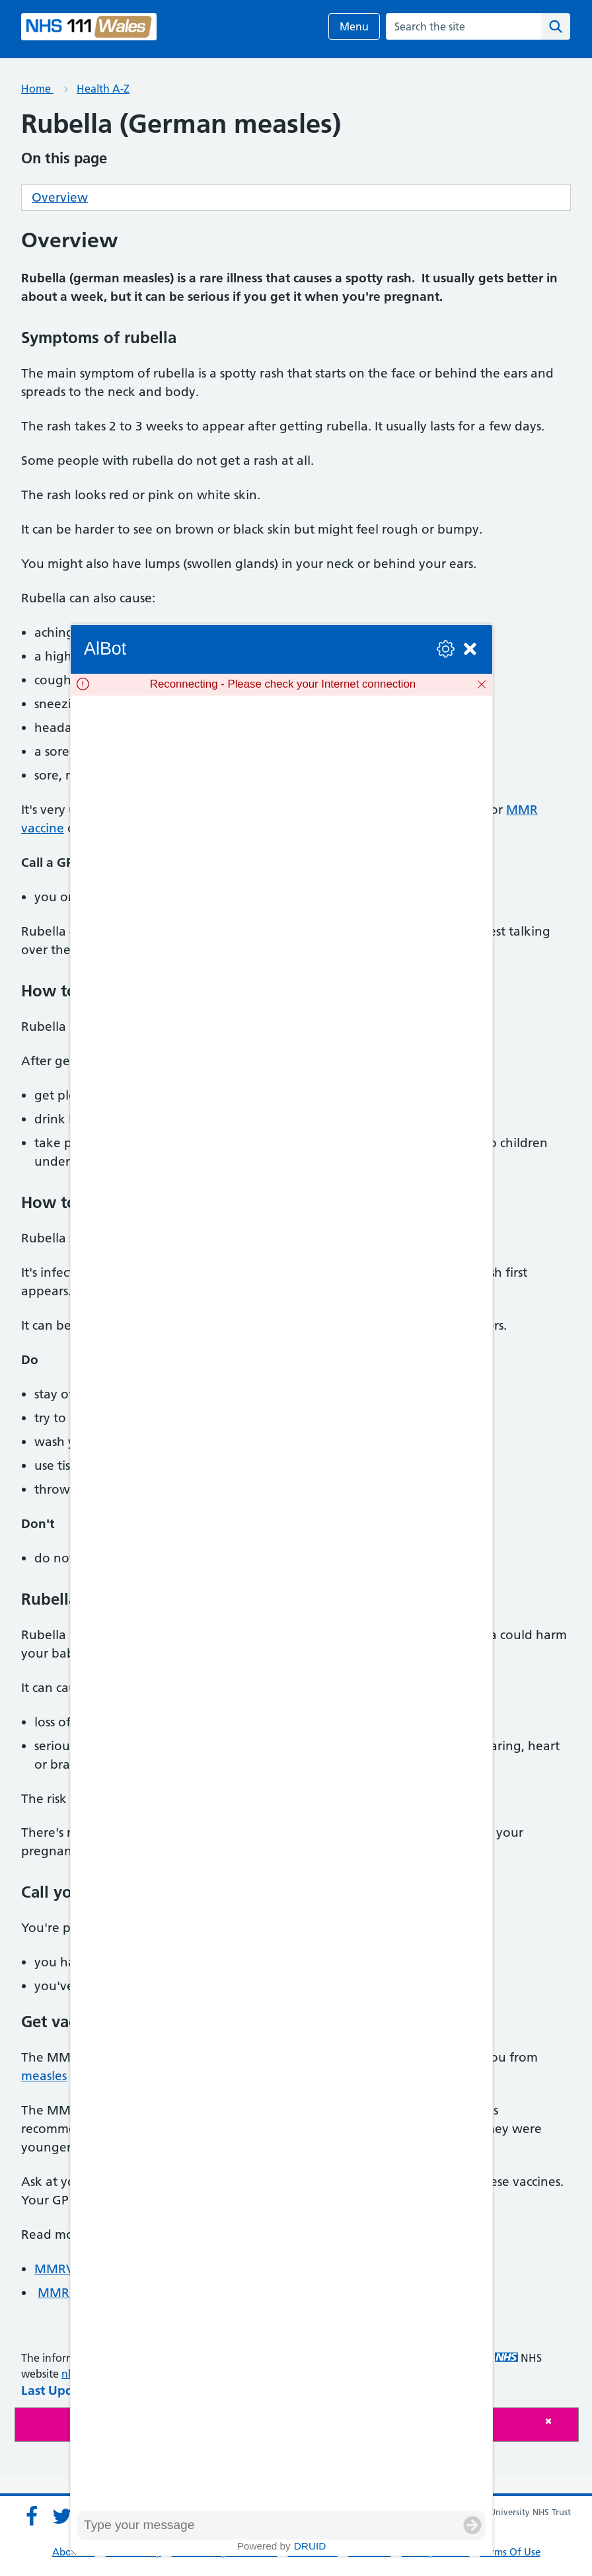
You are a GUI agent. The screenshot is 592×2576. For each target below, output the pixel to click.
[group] (281, 1603)
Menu (354, 26)
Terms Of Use (510, 2552)
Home (37, 88)
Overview (60, 197)
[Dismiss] (481, 684)
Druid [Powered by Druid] (310, 2546)
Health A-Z (103, 88)
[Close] (558, 2421)
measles (44, 2075)
